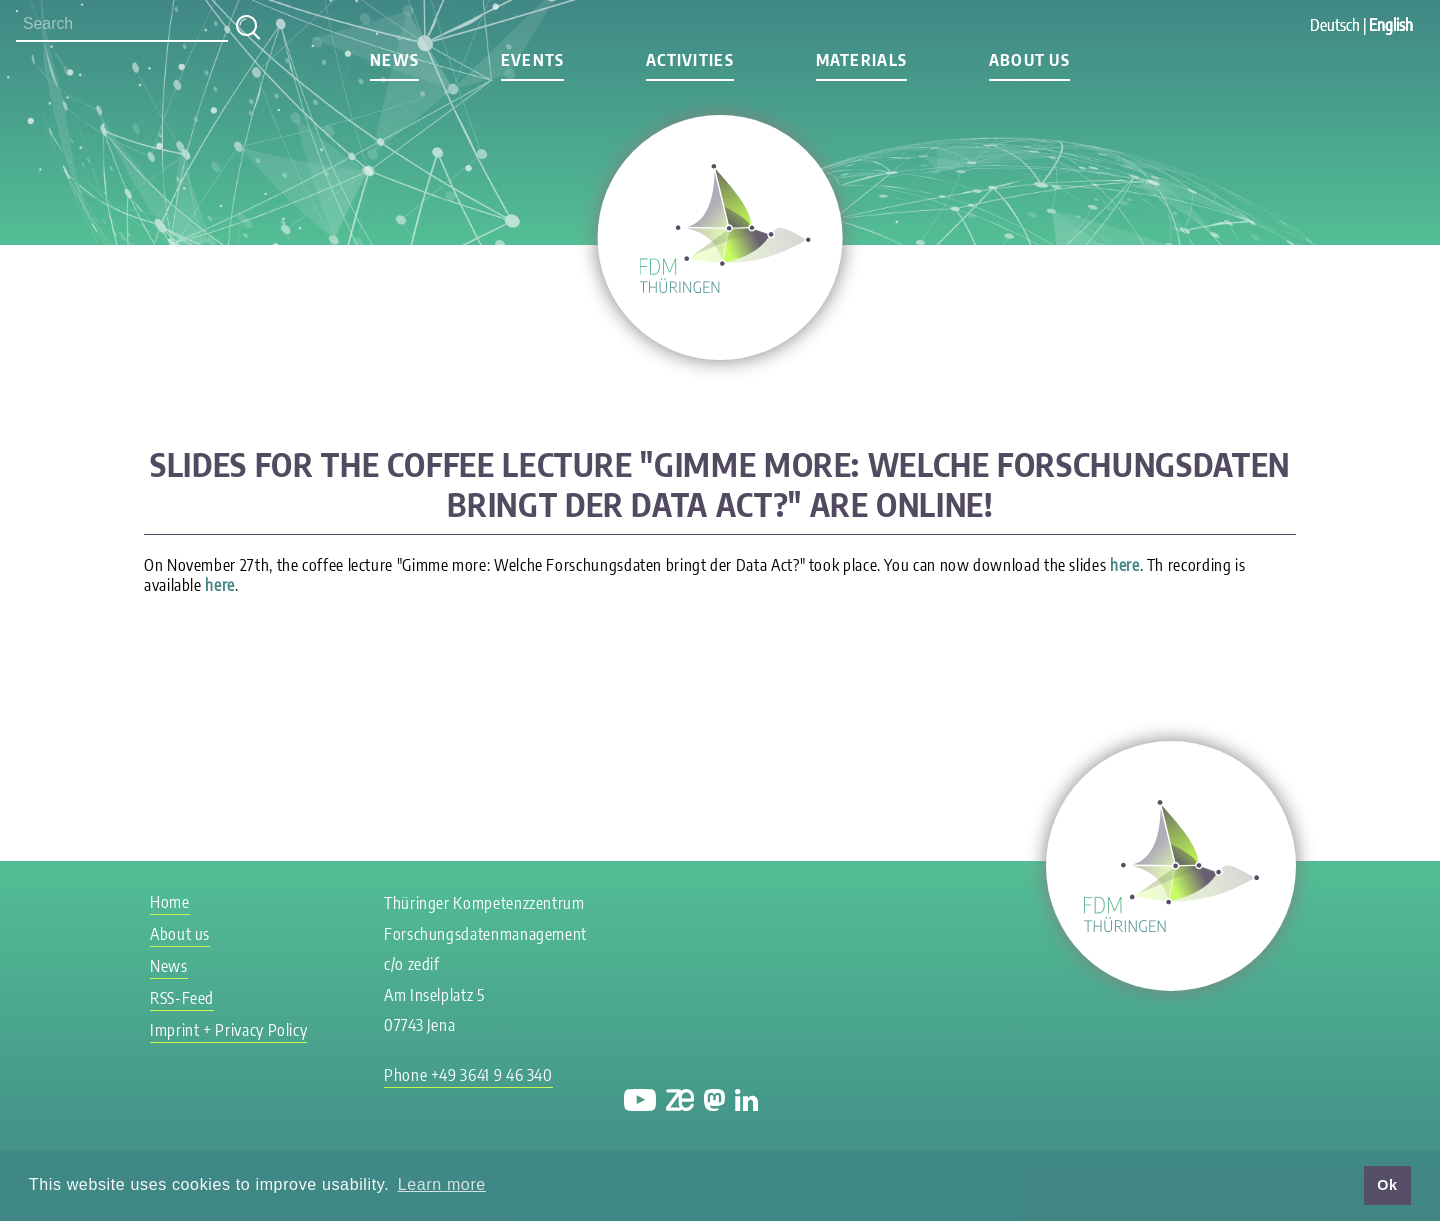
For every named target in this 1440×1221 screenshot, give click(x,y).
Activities (690, 60)
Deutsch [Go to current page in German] (1335, 25)
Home (170, 902)
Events (533, 60)
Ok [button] (1387, 1185)
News (394, 60)
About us (1029, 60)
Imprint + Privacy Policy (228, 1030)
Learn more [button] (442, 1184)
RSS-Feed (182, 998)
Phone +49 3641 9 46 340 (468, 1075)
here (1125, 565)
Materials (862, 60)
